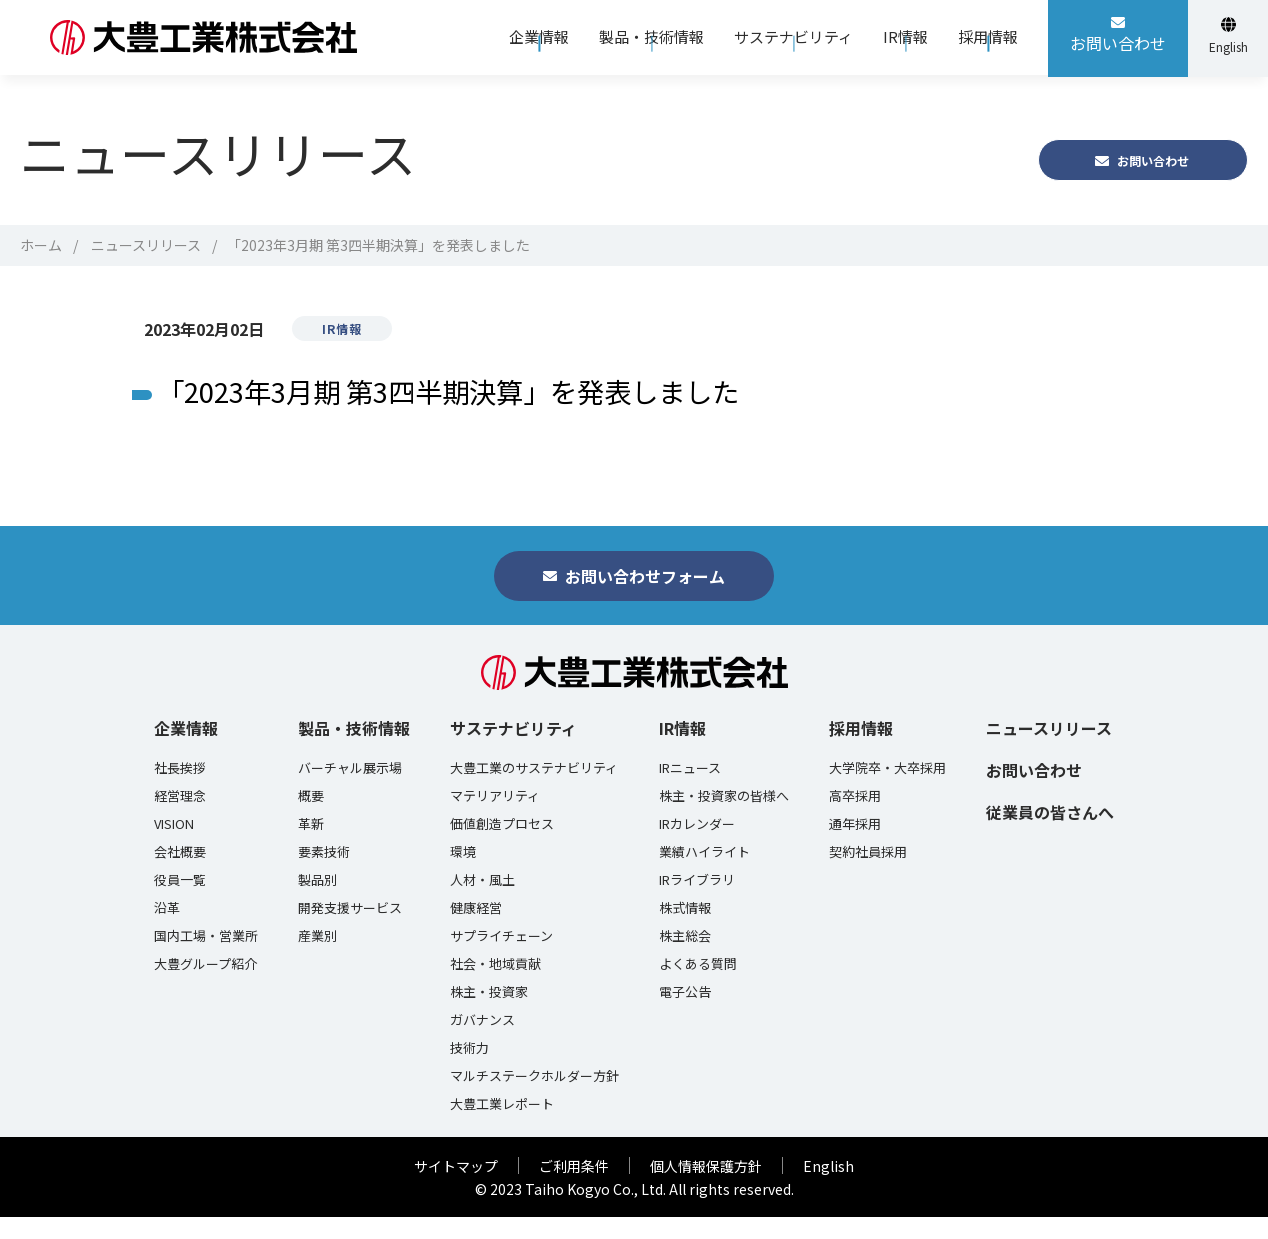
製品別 (317, 902)
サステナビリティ (513, 750)
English (828, 1188)
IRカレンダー (697, 846)
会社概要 (180, 874)
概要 (311, 818)
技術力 (469, 1070)
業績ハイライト (704, 874)
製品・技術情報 (354, 750)
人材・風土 (482, 902)
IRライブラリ (697, 902)
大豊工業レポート (502, 1126)
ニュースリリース (146, 245)
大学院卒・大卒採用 (887, 790)
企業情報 (186, 750)
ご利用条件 (574, 1188)
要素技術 (324, 874)
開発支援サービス (350, 930)
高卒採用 (855, 818)
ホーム (41, 245)
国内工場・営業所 (206, 958)
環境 (463, 874)
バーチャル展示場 (350, 790)
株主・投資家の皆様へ (724, 818)
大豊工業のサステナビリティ (534, 790)
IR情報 (682, 750)
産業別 (317, 958)
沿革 (167, 930)
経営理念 (180, 818)
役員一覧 (180, 902)
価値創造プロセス (502, 846)
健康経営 (476, 930)
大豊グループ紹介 (205, 986)
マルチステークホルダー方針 (534, 1098)
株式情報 (685, 930)
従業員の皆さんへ (1050, 834)
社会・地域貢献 (495, 986)
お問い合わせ (1034, 792)
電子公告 (685, 1014)
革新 (311, 846)
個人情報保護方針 (706, 1188)
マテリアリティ (495, 818)
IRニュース (690, 790)
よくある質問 (698, 986)
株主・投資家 (489, 1014)
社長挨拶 (180, 790)
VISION (174, 846)
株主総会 (685, 958)
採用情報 (861, 750)
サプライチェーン (501, 958)
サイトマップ (456, 1188)
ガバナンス (482, 1042)
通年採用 (855, 846)
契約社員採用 (868, 874)
